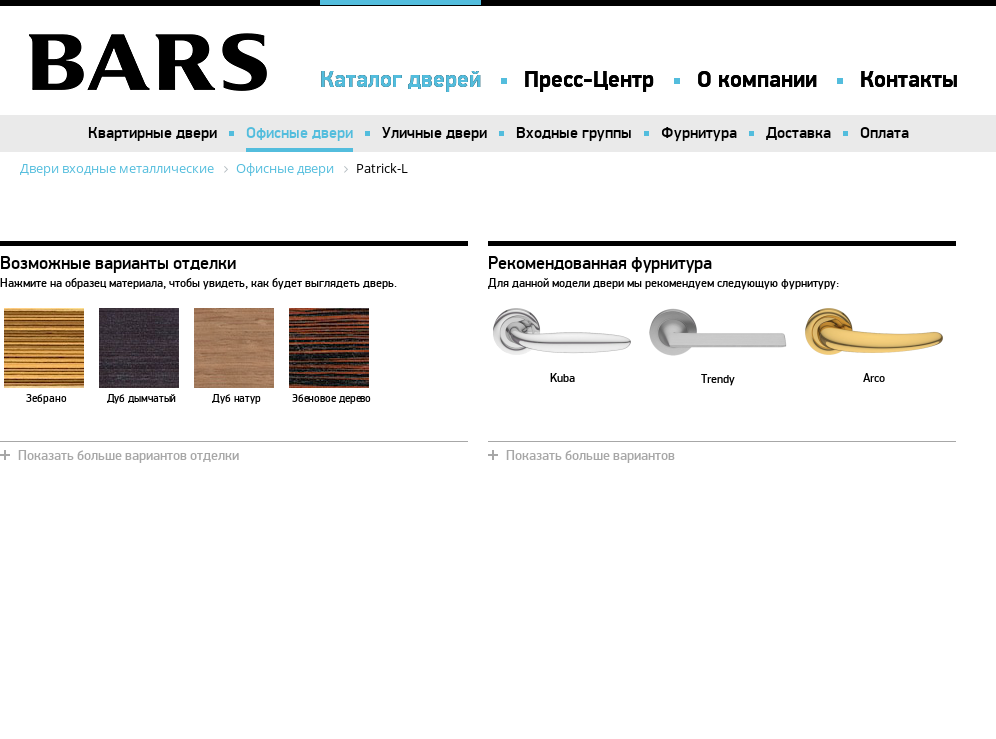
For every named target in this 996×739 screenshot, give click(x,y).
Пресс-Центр (589, 80)
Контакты (909, 80)
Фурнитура (699, 133)
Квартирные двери (152, 133)
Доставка (798, 133)
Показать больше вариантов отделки (128, 455)
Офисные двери (299, 133)
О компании (757, 80)
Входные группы (574, 133)
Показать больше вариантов (590, 455)
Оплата (884, 133)
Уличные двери (434, 133)
